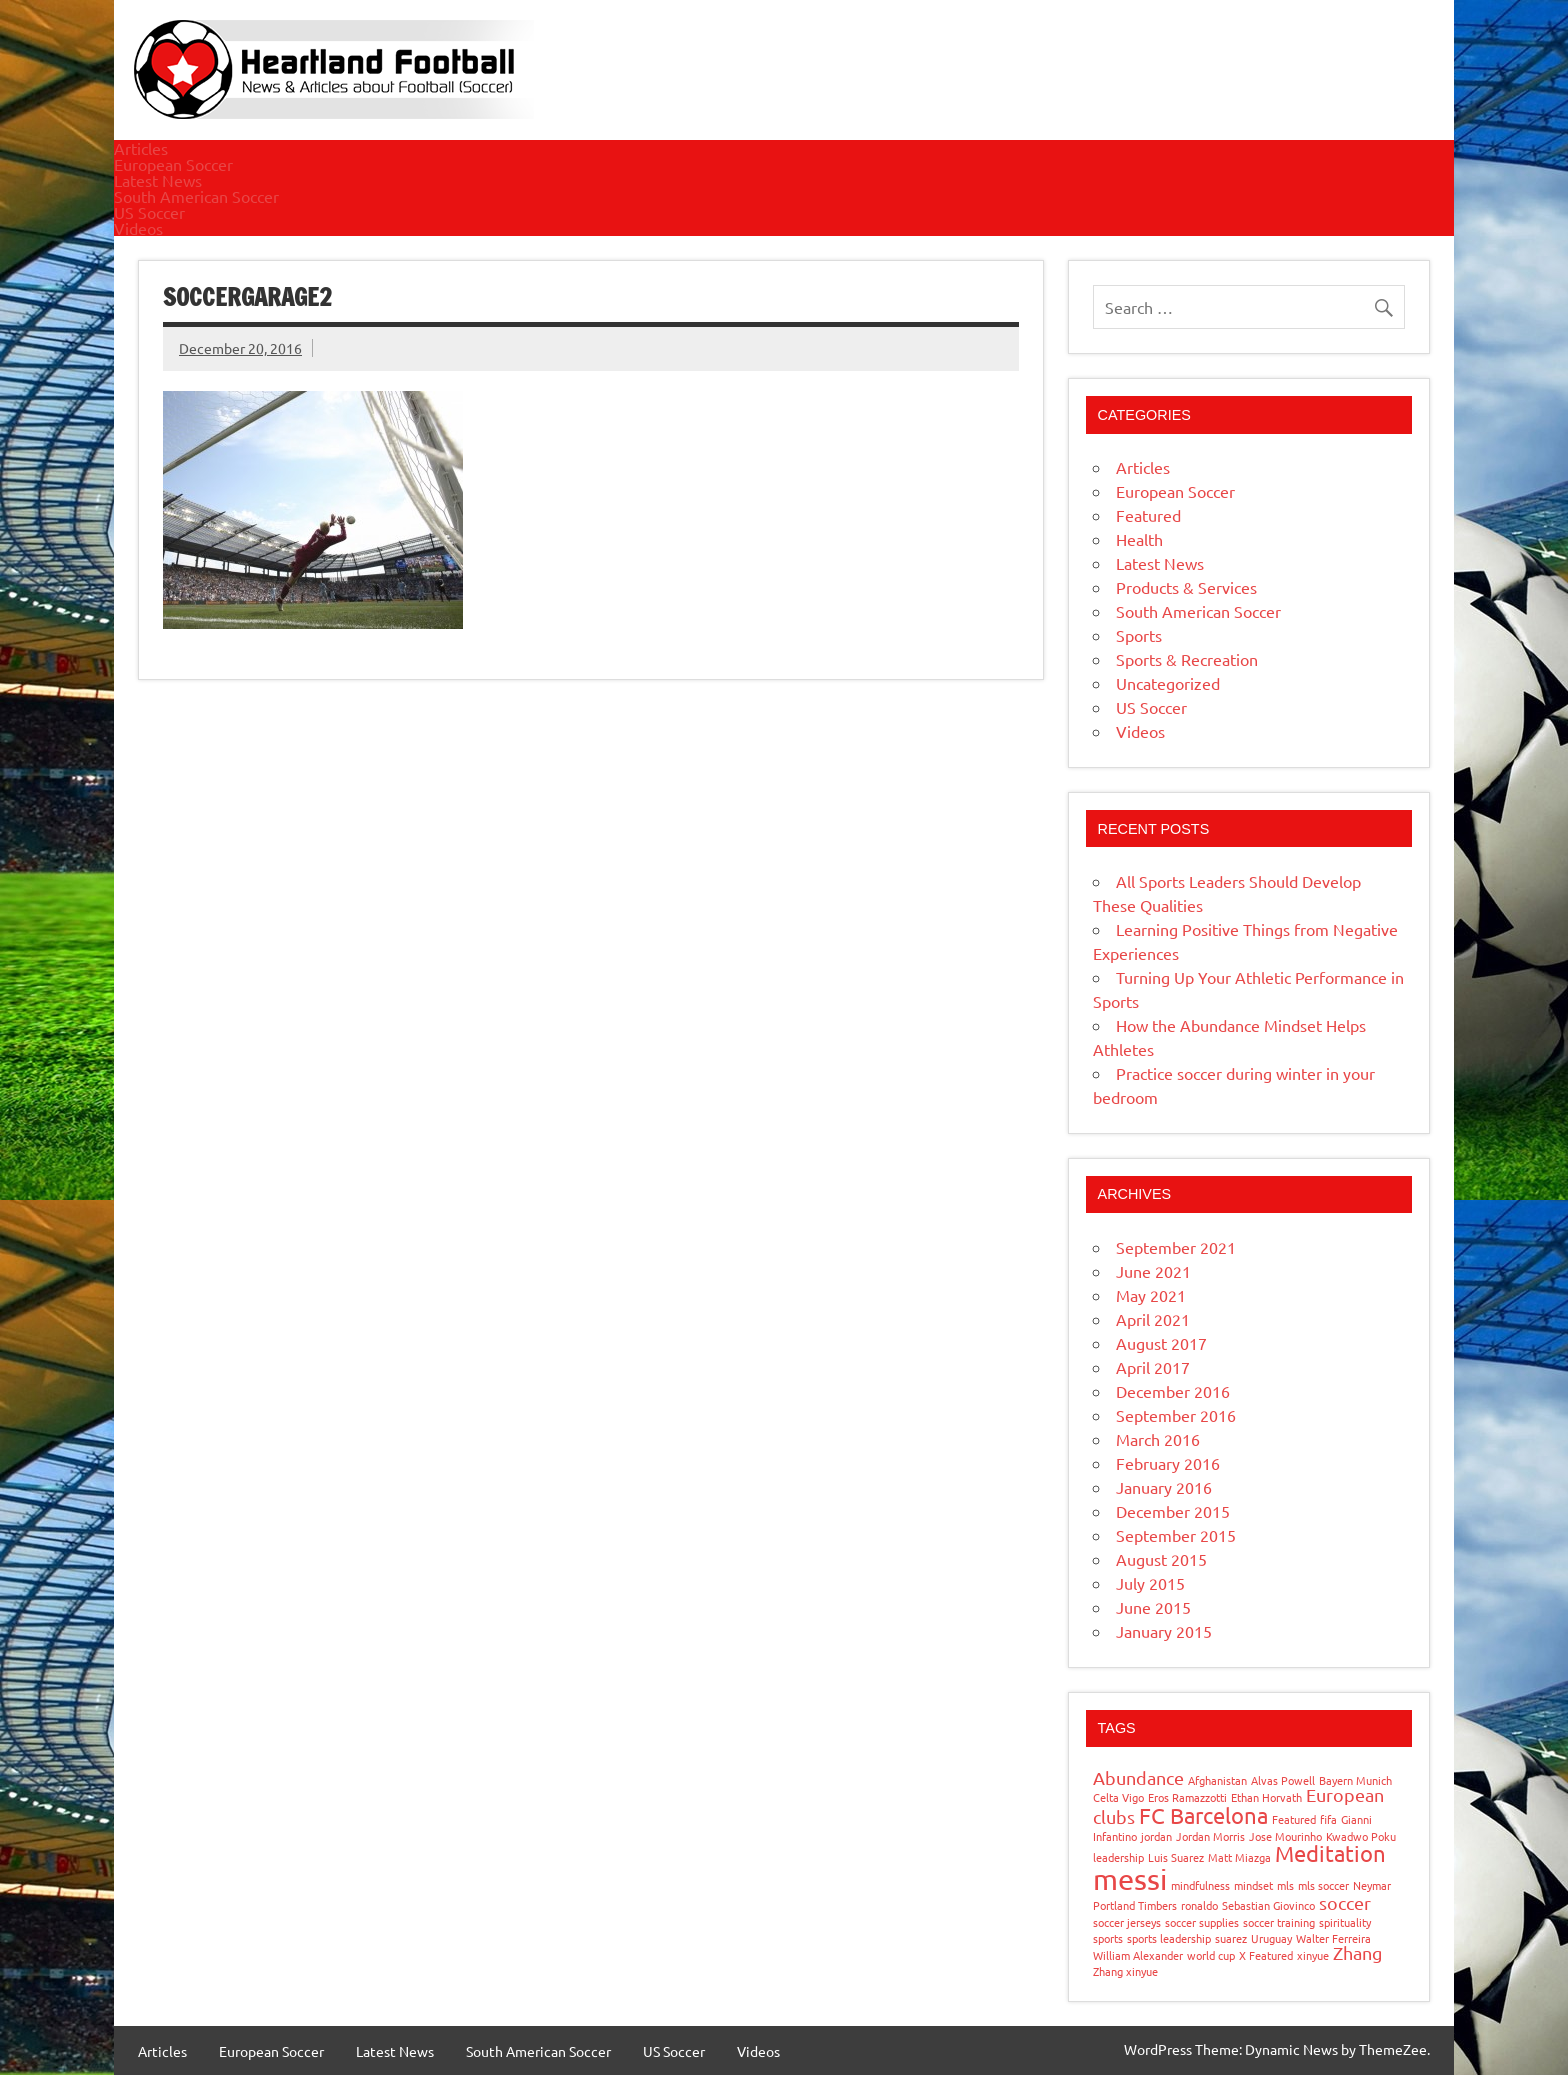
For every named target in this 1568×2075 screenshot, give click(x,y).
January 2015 (1164, 1631)
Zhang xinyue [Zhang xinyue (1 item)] (1125, 1971)
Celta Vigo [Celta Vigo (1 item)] (1118, 1797)
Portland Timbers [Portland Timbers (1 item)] (1135, 1905)
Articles (141, 148)
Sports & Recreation (1187, 659)
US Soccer (149, 212)
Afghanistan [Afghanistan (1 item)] (1217, 1780)
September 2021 (1176, 1247)
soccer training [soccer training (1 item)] (1279, 1922)
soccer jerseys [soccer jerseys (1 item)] (1127, 1922)
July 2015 (1150, 1583)
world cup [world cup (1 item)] (1211, 1955)
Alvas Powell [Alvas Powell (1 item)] (1283, 1780)
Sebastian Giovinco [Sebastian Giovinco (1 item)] (1268, 1905)
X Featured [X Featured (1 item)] (1266, 1955)
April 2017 (1153, 1367)
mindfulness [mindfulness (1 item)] (1200, 1885)
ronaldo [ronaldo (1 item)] (1199, 1905)
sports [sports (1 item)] (1108, 1938)
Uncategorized (1168, 683)
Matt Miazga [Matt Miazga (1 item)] (1239, 1857)
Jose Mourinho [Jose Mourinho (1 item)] (1285, 1836)
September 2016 (1176, 1415)
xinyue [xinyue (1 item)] (1313, 1955)
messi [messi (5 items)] (1130, 1879)
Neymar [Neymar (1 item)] (1372, 1885)
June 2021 (1153, 1271)
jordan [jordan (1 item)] (1156, 1836)
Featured (1148, 515)
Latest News (158, 180)
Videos (138, 228)
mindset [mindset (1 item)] (1253, 1885)
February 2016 (1168, 1463)
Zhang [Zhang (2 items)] (1357, 1952)
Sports (1139, 635)
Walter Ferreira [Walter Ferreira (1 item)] (1333, 1938)
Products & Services (1186, 587)
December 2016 (1173, 1391)
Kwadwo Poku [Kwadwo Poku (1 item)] (1361, 1836)
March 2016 (1158, 1439)
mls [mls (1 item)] (1285, 1885)
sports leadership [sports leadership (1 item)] (1169, 1938)
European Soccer (173, 164)
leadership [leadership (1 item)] (1118, 1857)
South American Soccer (196, 196)
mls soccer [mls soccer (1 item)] (1323, 1885)
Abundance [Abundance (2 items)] (1138, 1777)
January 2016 (1164, 1487)
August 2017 (1161, 1343)
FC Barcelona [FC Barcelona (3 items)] (1203, 1815)
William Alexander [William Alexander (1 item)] (1138, 1955)
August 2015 (1161, 1559)
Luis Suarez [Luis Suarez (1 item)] (1176, 1857)
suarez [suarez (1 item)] (1231, 1938)
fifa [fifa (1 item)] (1328, 1819)
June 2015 (1153, 1607)
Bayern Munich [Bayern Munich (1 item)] (1355, 1780)
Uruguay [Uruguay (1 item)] (1271, 1938)
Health (1139, 539)
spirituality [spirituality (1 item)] (1345, 1922)
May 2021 (1151, 1295)
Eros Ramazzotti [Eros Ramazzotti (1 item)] (1187, 1797)
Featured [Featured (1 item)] (1294, 1819)
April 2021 (1153, 1319)
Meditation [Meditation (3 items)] (1330, 1853)
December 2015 (1173, 1511)
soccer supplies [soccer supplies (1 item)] (1202, 1922)
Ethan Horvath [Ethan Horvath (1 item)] (1266, 1797)
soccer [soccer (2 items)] (1345, 1902)
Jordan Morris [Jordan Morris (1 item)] (1210, 1836)
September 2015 (1176, 1535)
